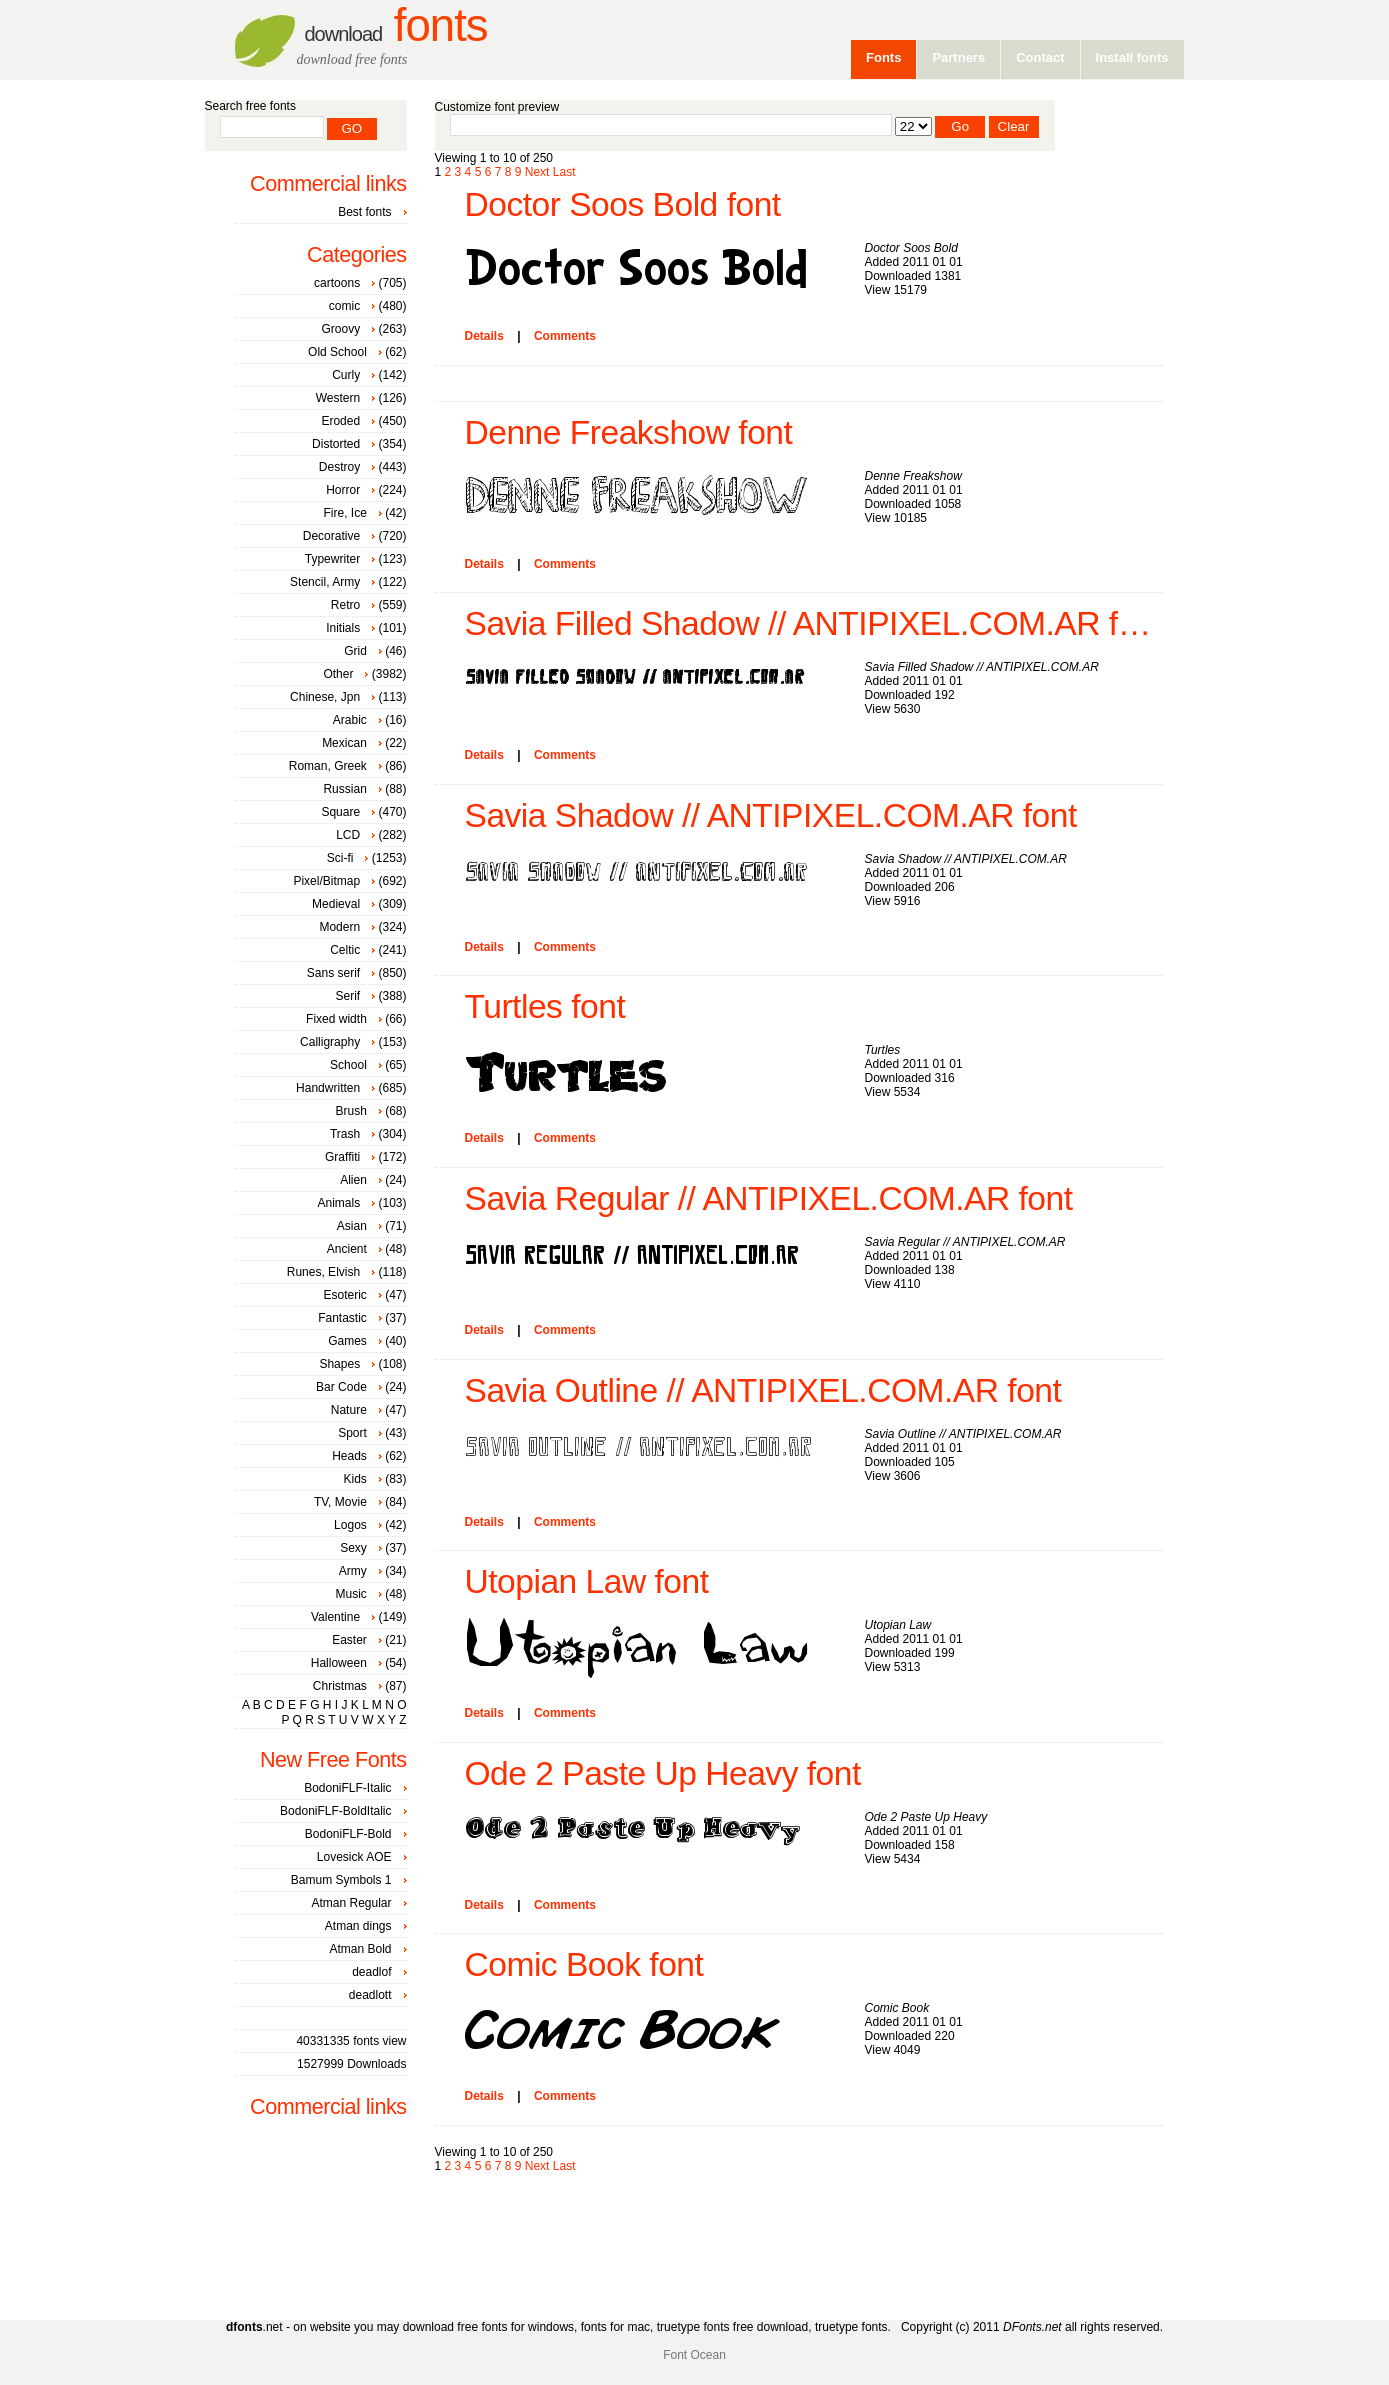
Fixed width (336, 1019)
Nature (349, 1410)
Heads (349, 1456)
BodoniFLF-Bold (348, 1834)
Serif (347, 996)
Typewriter (332, 559)
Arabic (350, 720)
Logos (350, 1525)
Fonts (396, 25)
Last (564, 172)
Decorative (331, 536)
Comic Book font (584, 1964)
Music (350, 1594)
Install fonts (1132, 57)
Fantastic (342, 1318)
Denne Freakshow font (629, 432)
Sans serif (333, 973)
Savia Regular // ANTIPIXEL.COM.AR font (769, 1198)
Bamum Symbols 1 (341, 1880)
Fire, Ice (344, 513)
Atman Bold (360, 1949)
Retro (345, 605)
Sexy (353, 1548)
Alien (353, 1180)
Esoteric (344, 1295)
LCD (348, 835)
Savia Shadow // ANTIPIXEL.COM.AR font (771, 815)
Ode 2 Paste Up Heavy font (663, 1773)
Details (484, 336)
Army (353, 1571)
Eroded (340, 421)
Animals (338, 1203)
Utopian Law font (587, 1581)
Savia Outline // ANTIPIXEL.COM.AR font (763, 1390)
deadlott (370, 1995)
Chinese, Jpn (325, 697)
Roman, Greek (328, 766)
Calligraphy (330, 1042)
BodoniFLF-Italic (347, 1788)
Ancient (347, 1249)
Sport (352, 1433)
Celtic (345, 950)
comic (344, 306)
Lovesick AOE (354, 1857)
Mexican (344, 743)
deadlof (371, 1972)
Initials (343, 628)
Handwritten (328, 1088)
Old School (337, 352)
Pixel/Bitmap (326, 881)
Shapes (339, 1364)
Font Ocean (694, 2355)
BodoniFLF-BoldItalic (335, 1811)
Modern (339, 927)
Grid (355, 651)
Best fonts (364, 212)
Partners (958, 57)
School (348, 1065)
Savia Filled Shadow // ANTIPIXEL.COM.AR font (814, 623)
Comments (565, 336)
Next (537, 172)
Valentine (335, 1617)
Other (338, 674)
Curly (346, 375)
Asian (352, 1226)
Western (338, 398)
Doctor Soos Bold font (623, 204)
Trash (345, 1134)
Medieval (336, 904)
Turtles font (545, 1006)
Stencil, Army (325, 582)
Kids (354, 1479)
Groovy (340, 329)
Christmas (340, 1686)
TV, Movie (340, 1502)
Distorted (336, 444)
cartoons (337, 283)
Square (340, 812)
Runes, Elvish (323, 1272)
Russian (344, 789)
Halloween (339, 1663)
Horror (343, 490)
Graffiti (342, 1157)
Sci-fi (340, 858)
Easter (349, 1640)
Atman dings (358, 1926)
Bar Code (341, 1387)
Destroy (339, 467)
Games (347, 1341)
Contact (1040, 57)
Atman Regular (351, 1903)
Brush (350, 1111)
